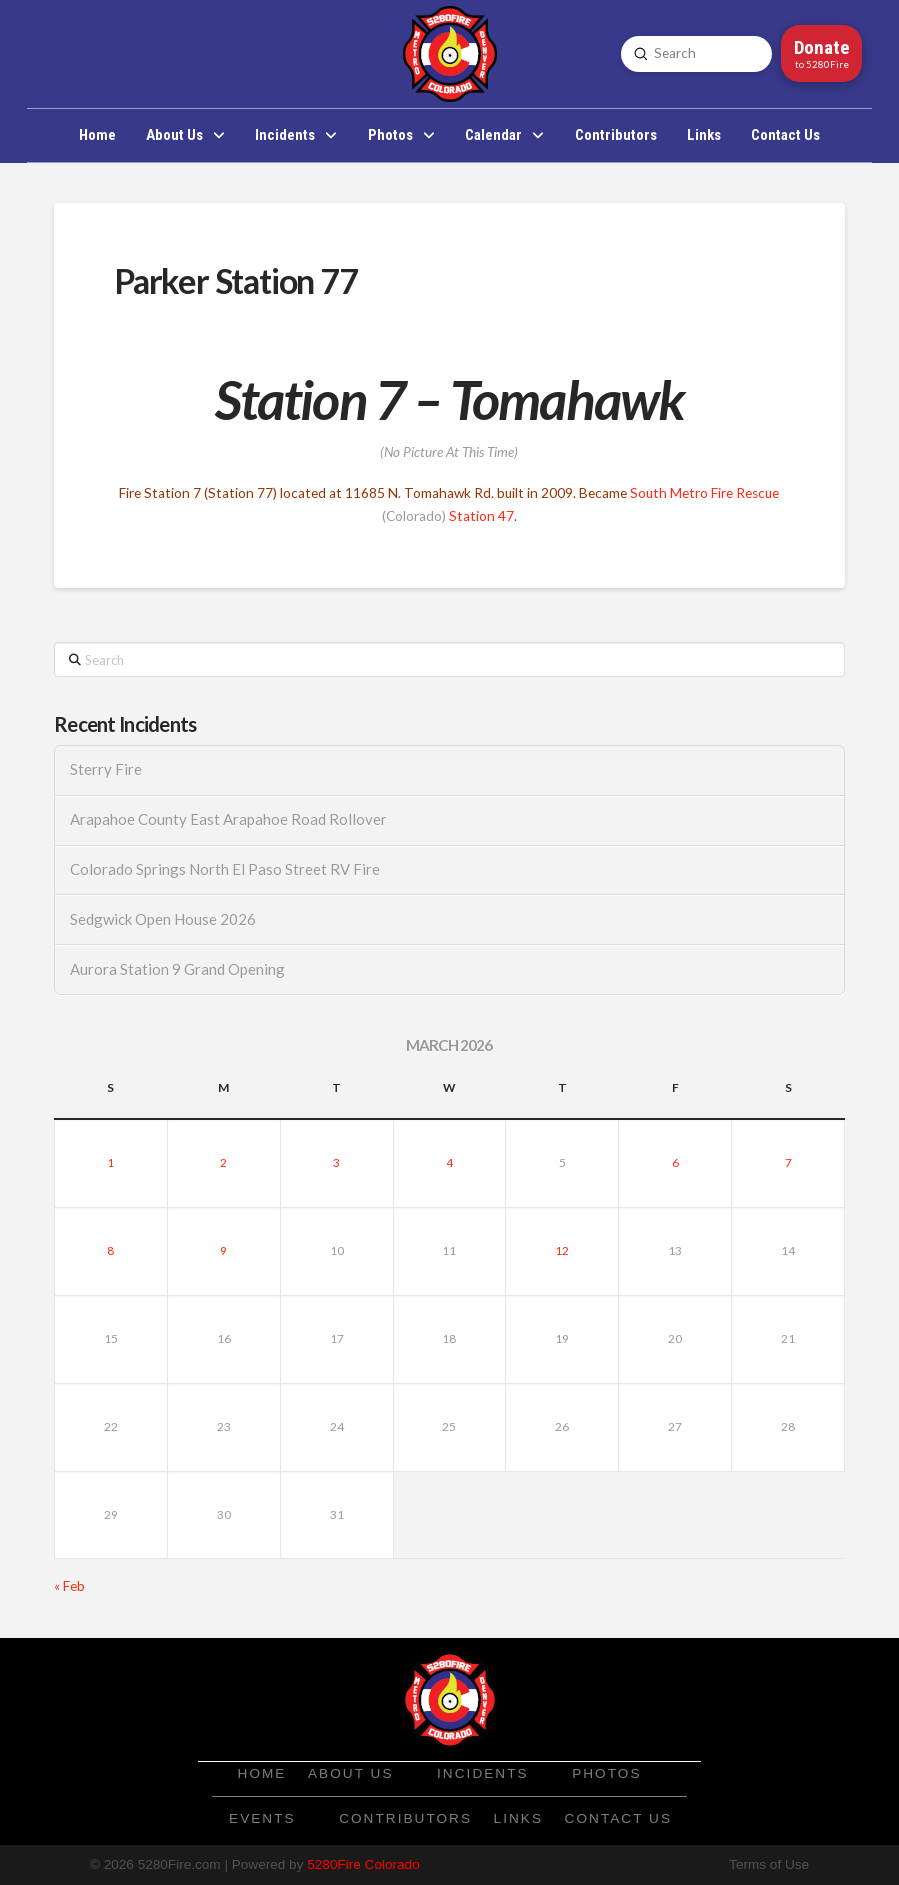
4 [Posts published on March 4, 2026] (449, 1162)
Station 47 (481, 516)
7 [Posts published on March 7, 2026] (788, 1162)
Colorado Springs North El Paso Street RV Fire (225, 869)
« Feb (69, 1586)
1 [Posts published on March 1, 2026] (110, 1162)
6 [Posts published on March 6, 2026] (675, 1162)
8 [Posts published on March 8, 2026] (110, 1250)
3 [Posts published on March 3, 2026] (336, 1162)
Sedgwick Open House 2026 (163, 919)
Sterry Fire (106, 769)
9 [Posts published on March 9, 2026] (223, 1250)
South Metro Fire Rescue (704, 493)
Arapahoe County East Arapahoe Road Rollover (228, 819)
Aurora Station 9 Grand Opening (177, 969)
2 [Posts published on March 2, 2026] (223, 1162)
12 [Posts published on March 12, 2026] (562, 1250)
